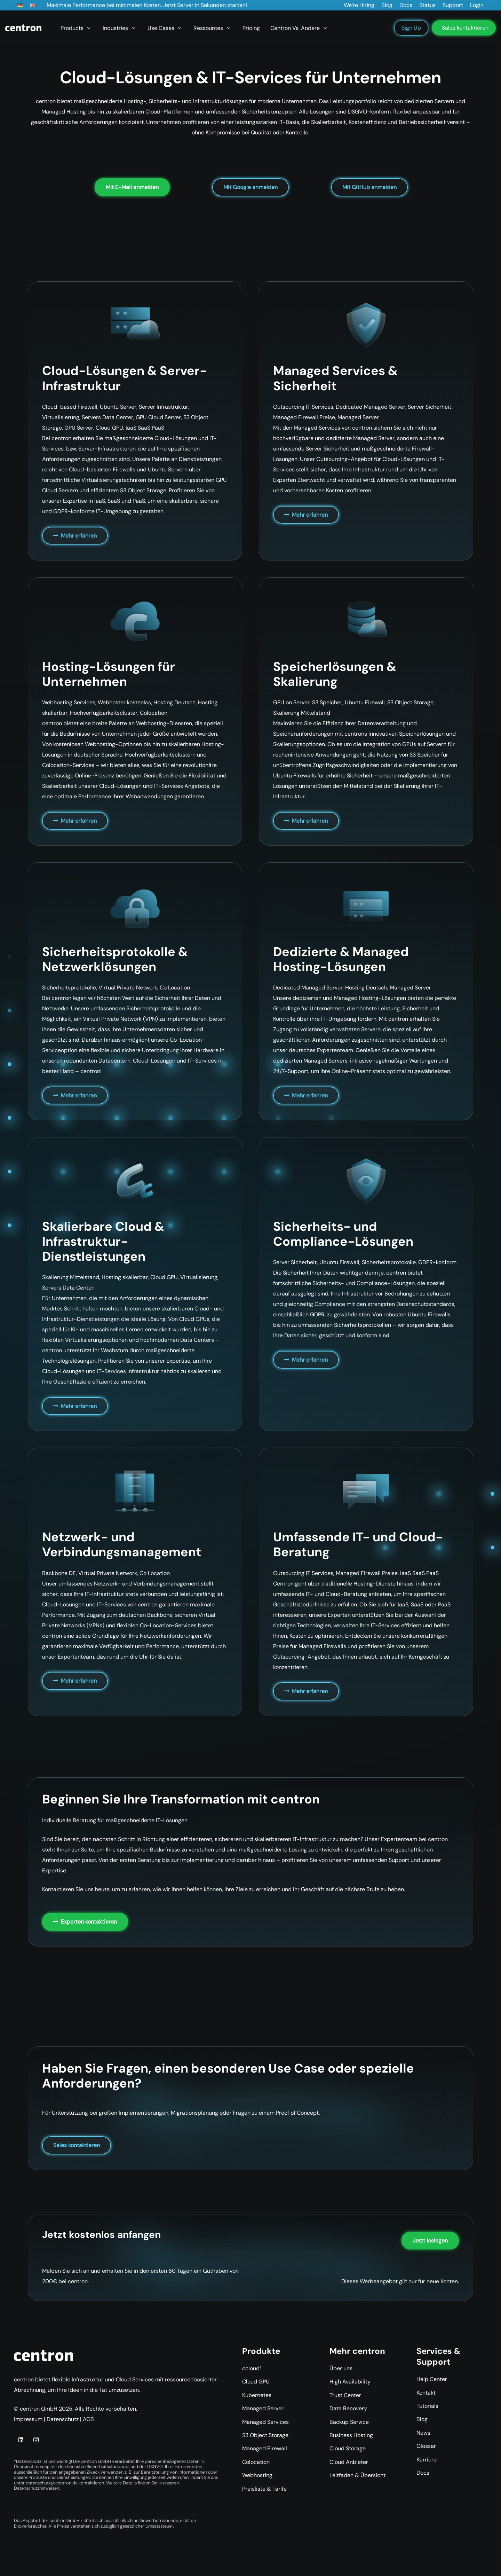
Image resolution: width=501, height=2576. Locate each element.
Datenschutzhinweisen (36, 2488)
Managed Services (265, 2422)
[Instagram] (36, 2440)
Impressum (28, 2419)
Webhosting (257, 2475)
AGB (88, 2419)
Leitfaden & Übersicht (357, 2475)
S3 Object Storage (265, 2435)
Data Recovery (348, 2408)
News (423, 2432)
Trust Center (345, 2395)
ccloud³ (251, 2368)
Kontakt (426, 2392)
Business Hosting (351, 2435)
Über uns (340, 2368)
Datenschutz (63, 2419)
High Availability (350, 2381)
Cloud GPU (256, 2381)
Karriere (426, 2459)
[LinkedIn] (21, 2440)
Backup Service (349, 2422)
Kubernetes (256, 2395)
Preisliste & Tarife (264, 2488)
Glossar (426, 2446)
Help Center (431, 2379)
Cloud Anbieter (348, 2462)
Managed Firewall (264, 2448)
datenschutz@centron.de (52, 2483)
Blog (422, 2419)
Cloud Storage (347, 2448)
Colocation (256, 2462)
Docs (422, 2472)
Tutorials (427, 2406)
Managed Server (263, 2408)
